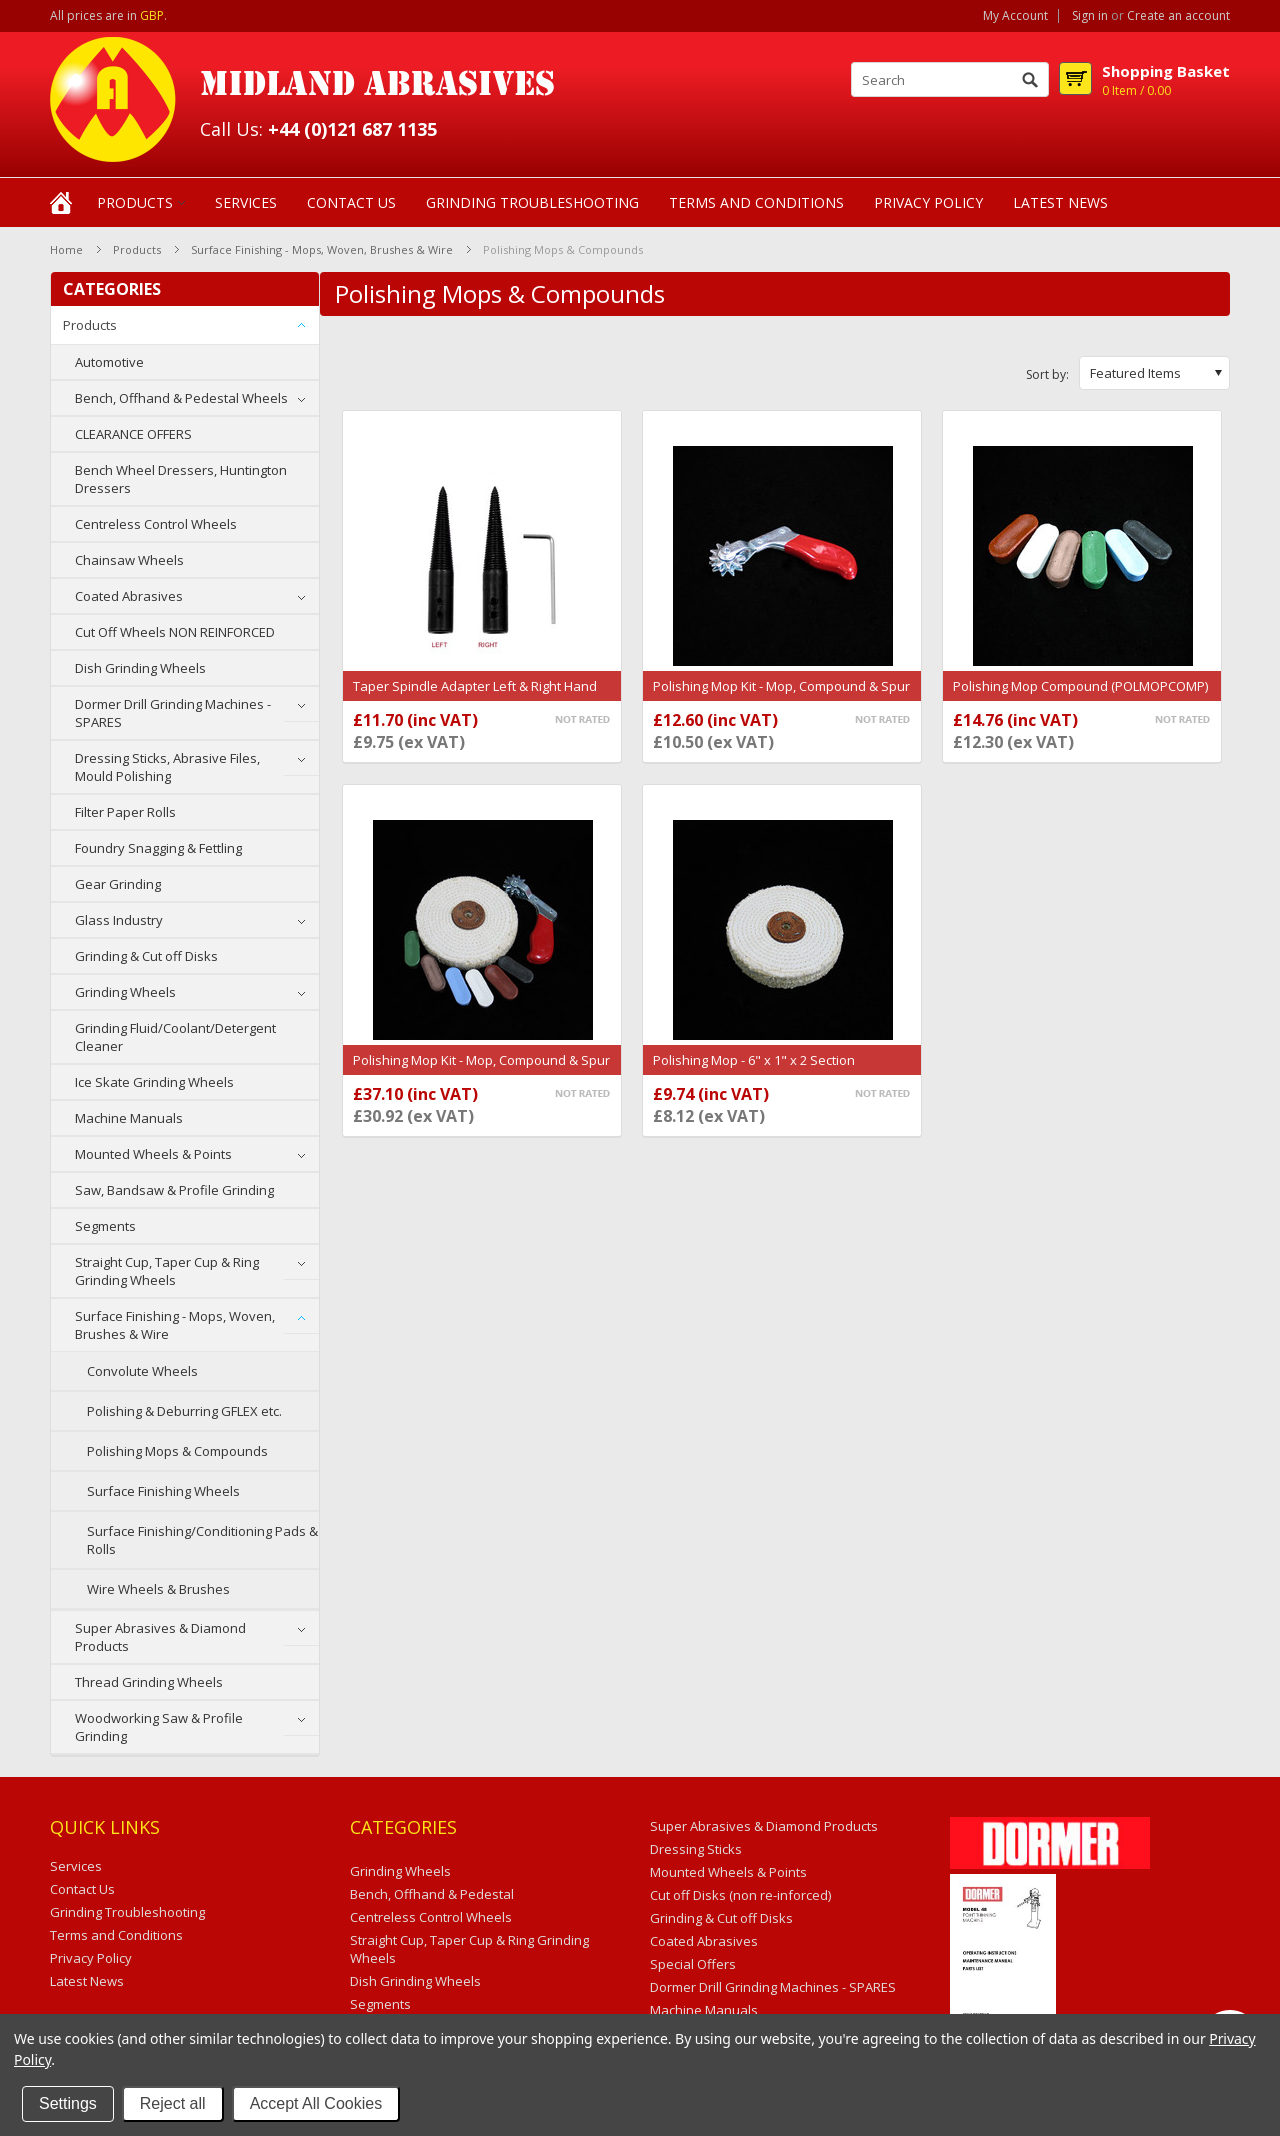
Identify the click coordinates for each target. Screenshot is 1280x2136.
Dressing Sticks (696, 1849)
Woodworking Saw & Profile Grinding (159, 1727)
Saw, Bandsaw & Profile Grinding (174, 1190)
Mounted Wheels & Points (153, 1154)
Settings (68, 2103)
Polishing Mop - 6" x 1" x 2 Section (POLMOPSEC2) (754, 1070)
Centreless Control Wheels (156, 524)
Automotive (109, 362)
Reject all (173, 2103)
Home (66, 249)
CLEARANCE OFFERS (133, 434)
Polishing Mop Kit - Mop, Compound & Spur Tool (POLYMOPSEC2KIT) (481, 1070)
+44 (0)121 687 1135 (352, 129)
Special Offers (693, 1964)
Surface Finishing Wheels (163, 1491)
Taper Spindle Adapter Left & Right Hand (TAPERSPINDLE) (475, 696)
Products (135, 202)
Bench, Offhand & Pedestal (432, 1894)
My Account (1015, 16)
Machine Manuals (129, 1118)
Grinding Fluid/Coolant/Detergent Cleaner (175, 1037)
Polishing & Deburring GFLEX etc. (184, 1411)
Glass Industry (119, 920)
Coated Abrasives (129, 596)
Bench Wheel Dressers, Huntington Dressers (181, 479)
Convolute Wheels (142, 1371)
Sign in (1090, 16)
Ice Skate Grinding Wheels (154, 1082)
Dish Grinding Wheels (140, 668)
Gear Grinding (118, 884)
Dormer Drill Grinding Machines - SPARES (173, 713)
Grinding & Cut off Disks (146, 956)
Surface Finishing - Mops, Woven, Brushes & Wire (322, 249)
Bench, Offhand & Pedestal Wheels (181, 398)
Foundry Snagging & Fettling (158, 848)
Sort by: (1047, 374)
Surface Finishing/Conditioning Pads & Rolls (202, 1540)
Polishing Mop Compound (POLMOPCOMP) (1080, 686)
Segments (105, 1226)
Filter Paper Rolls (125, 812)
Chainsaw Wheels (129, 560)
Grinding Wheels (125, 992)
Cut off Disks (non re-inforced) (740, 1895)
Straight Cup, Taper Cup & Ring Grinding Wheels (167, 1271)
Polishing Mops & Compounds (177, 1451)
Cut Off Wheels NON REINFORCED (175, 632)
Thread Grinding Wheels (149, 1682)
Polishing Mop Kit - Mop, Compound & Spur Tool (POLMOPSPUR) (781, 696)
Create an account (1178, 16)
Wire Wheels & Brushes (158, 1589)
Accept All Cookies (316, 2103)
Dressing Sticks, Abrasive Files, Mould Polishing (167, 767)
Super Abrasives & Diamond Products (160, 1637)
